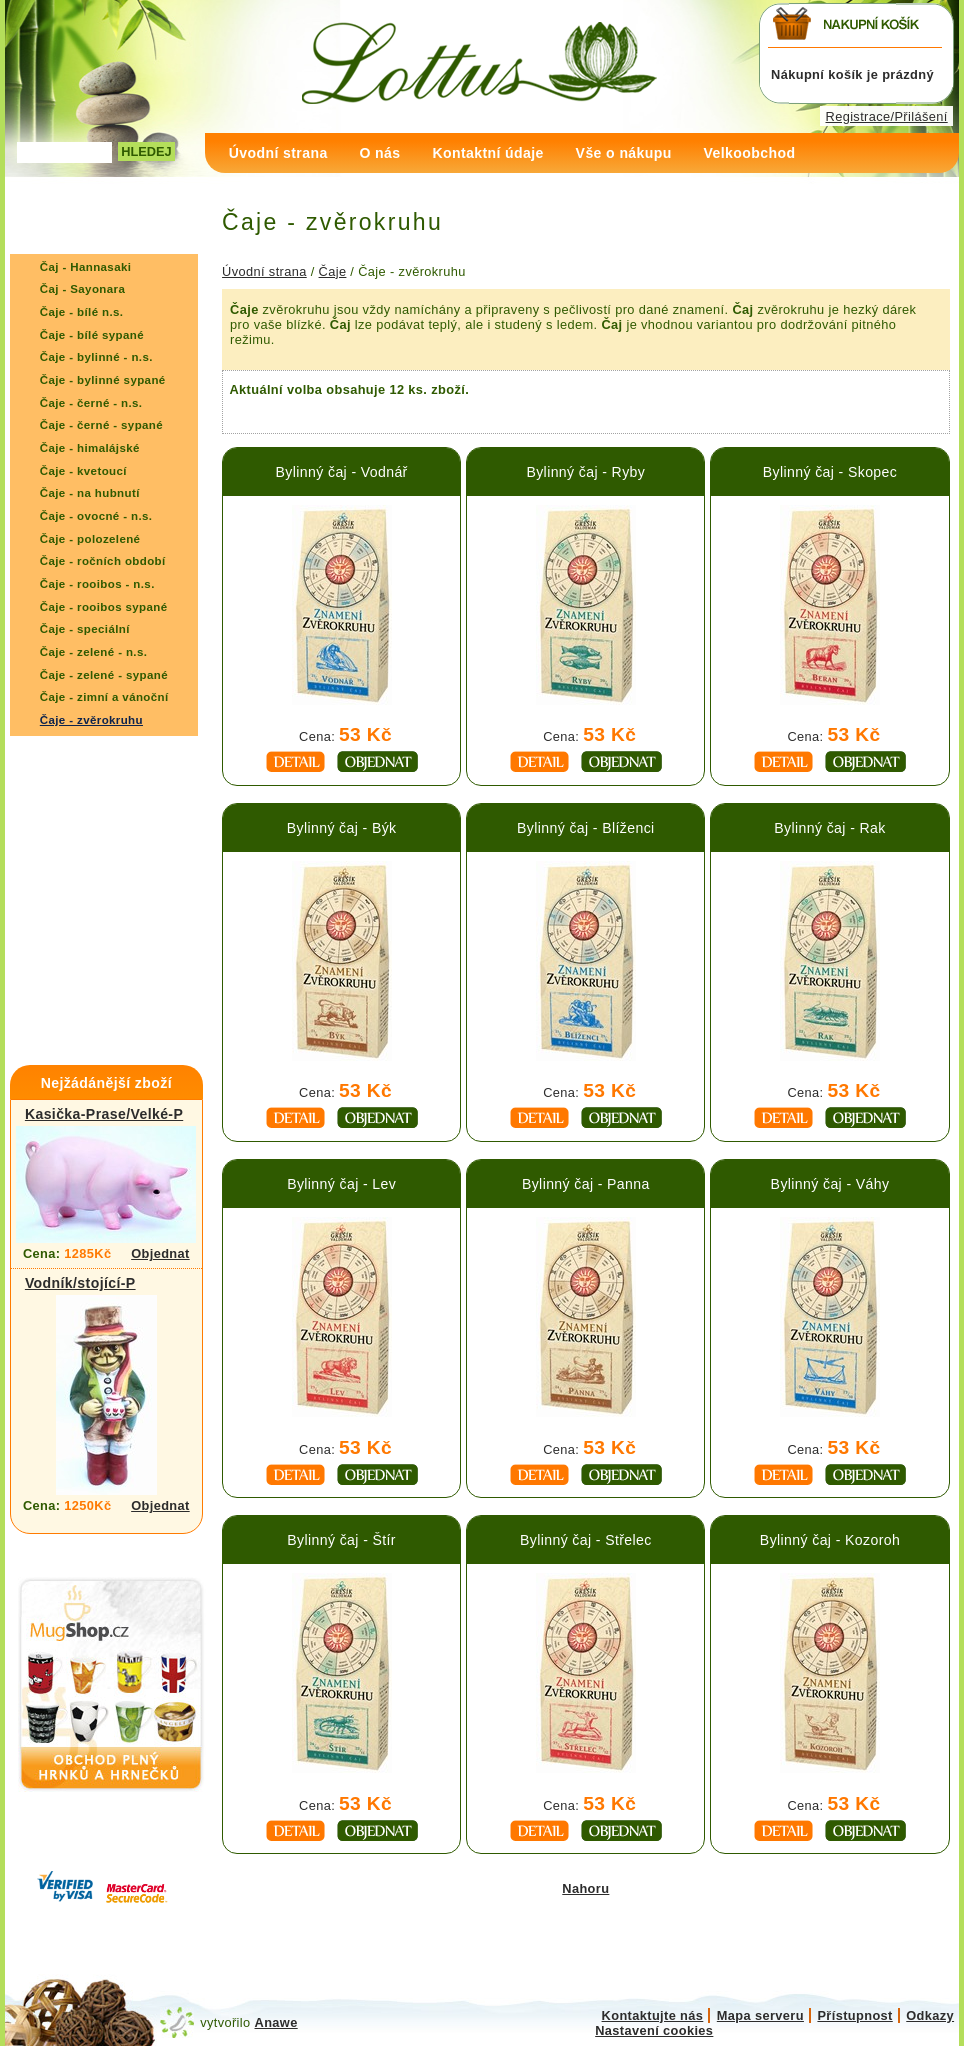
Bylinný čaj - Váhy (830, 1184)
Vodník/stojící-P (80, 1283)
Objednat (160, 1253)
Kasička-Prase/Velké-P (104, 1114)
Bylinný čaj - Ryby (585, 472)
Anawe (276, 2022)
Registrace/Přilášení (887, 116)
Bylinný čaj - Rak (829, 828)
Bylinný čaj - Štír (341, 1540)
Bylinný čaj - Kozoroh (830, 1540)
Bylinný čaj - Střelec (586, 1540)
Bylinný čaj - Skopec (830, 472)
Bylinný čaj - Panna (586, 1184)
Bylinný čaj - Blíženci (586, 828)
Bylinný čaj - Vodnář (342, 472)
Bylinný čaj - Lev (341, 1184)
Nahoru (585, 1888)
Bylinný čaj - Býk (342, 828)
